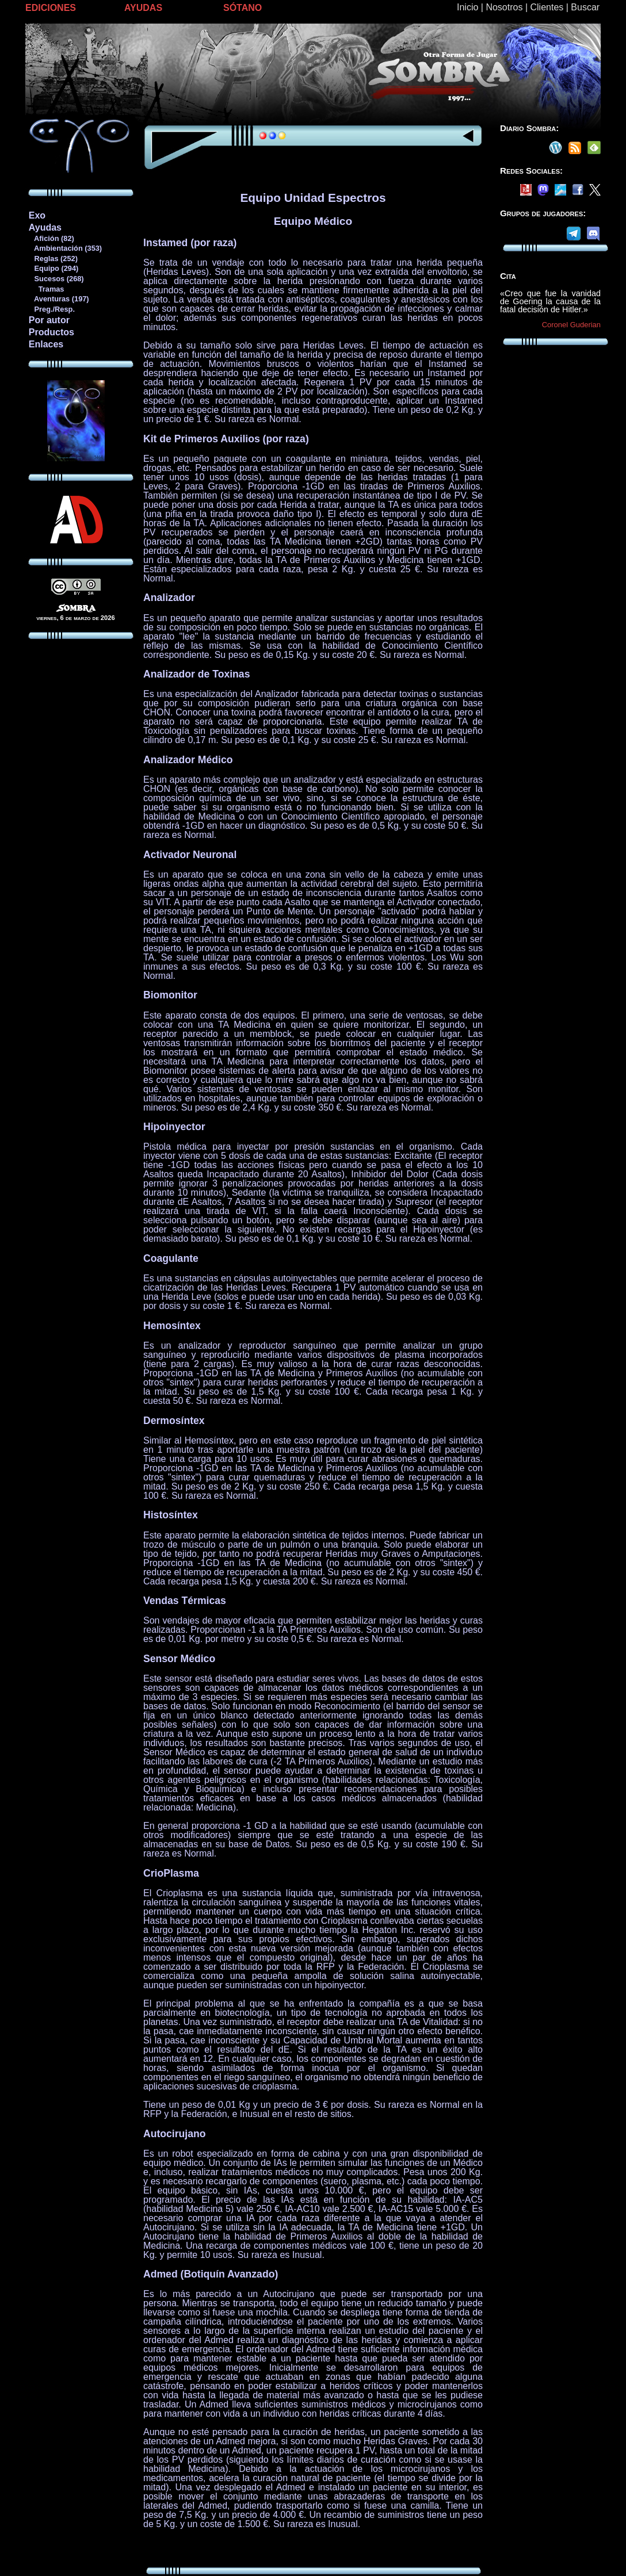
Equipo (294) (53, 268)
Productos (51, 332)
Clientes (546, 7)
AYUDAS (143, 8)
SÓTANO (242, 8)
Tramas (46, 289)
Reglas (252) (53, 258)
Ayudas (45, 227)
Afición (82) (51, 238)
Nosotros (504, 7)
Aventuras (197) (58, 298)
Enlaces (46, 344)
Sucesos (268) (56, 278)
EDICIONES (50, 8)
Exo (37, 215)
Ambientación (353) (65, 248)
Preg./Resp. (51, 309)
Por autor (49, 320)
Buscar (585, 7)
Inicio (467, 7)
